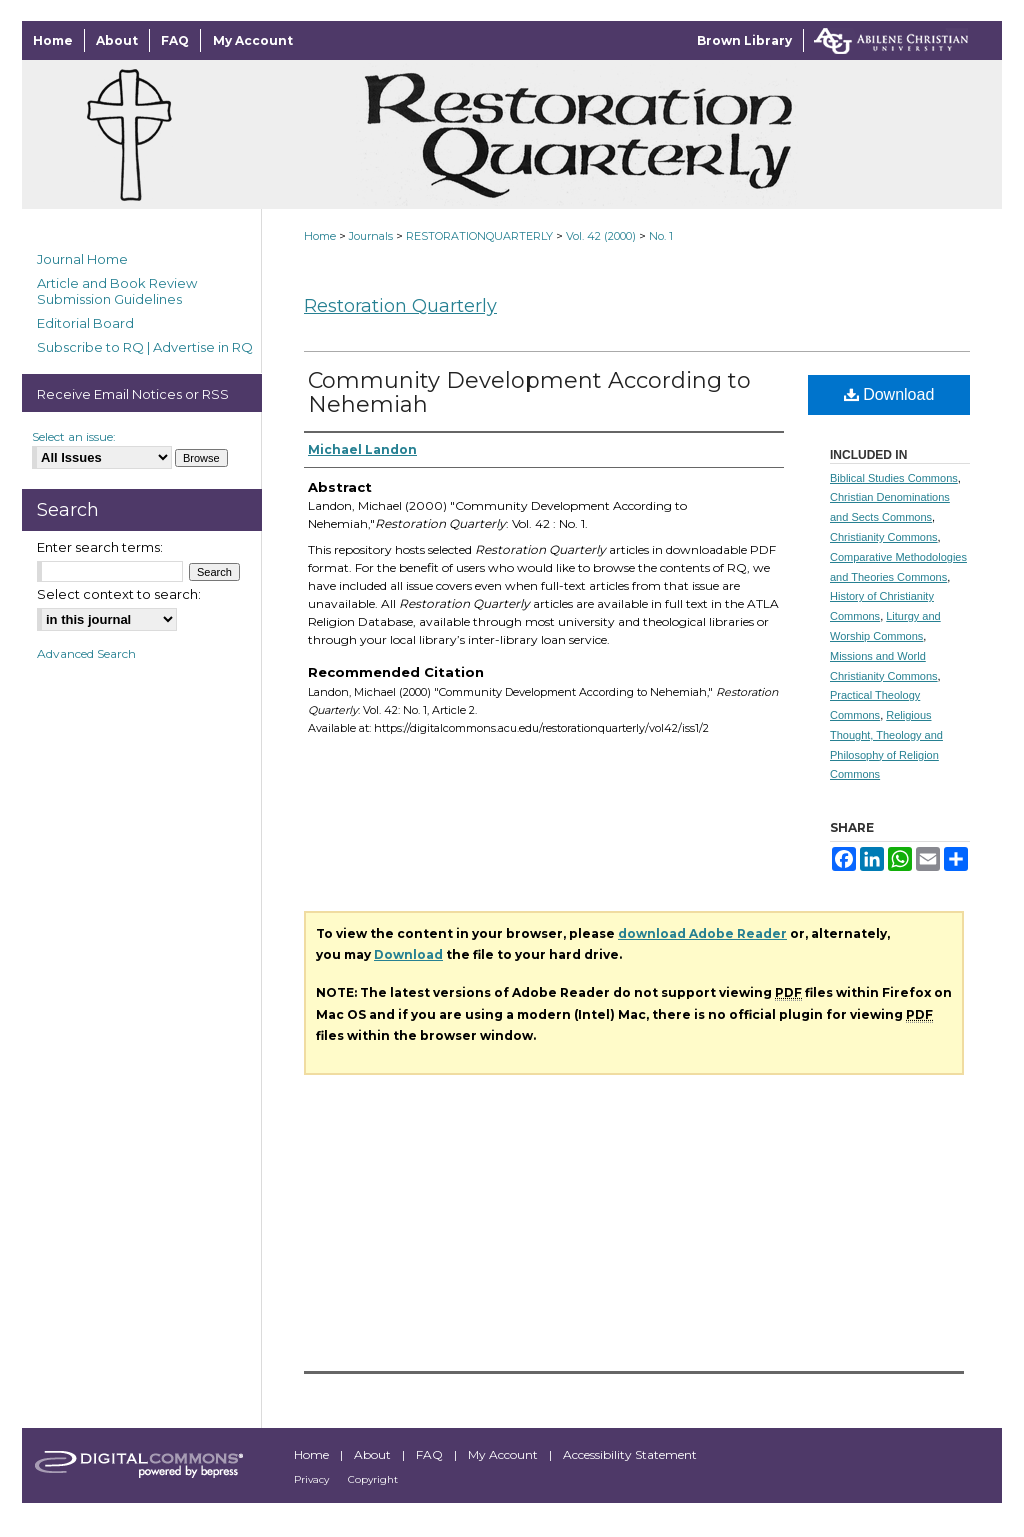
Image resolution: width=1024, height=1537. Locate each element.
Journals (371, 236)
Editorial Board (85, 323)
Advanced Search (86, 653)
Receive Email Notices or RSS (133, 394)
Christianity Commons (884, 537)
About (374, 1454)
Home (320, 236)
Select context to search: (119, 594)
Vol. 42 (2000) (601, 236)
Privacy (313, 1479)
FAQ (431, 1454)
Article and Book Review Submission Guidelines (117, 291)
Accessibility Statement (630, 1454)
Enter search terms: (100, 547)
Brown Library (744, 40)
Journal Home (82, 259)
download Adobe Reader (702, 933)
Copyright (373, 1479)
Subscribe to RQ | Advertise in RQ (145, 347)
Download (889, 394)
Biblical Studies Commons (894, 478)
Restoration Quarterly (400, 306)
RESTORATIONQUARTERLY (479, 236)
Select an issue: (74, 436)
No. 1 (661, 236)
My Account (504, 1454)
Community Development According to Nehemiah (529, 392)
